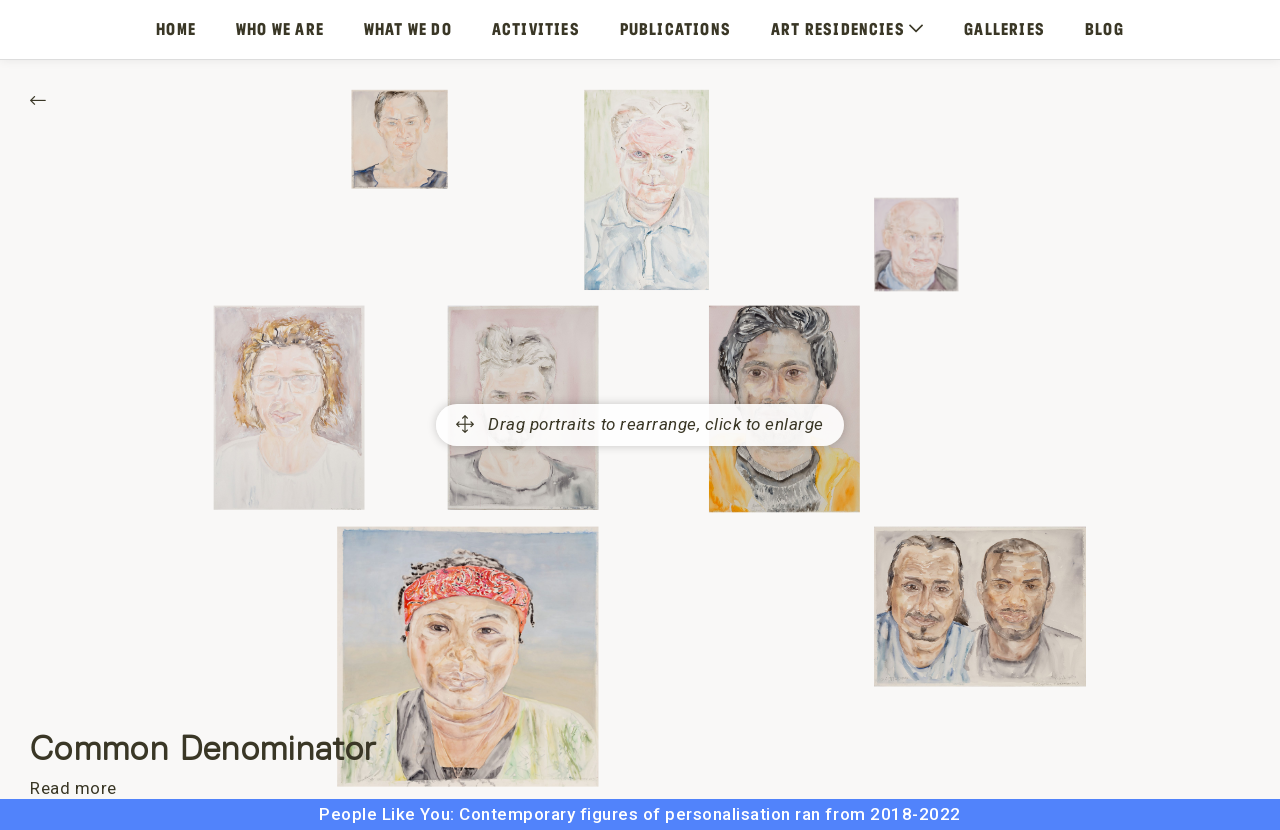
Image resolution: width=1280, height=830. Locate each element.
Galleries (1004, 28)
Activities (536, 28)
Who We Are (280, 28)
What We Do (408, 28)
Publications (675, 28)
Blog (1104, 28)
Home (176, 28)
